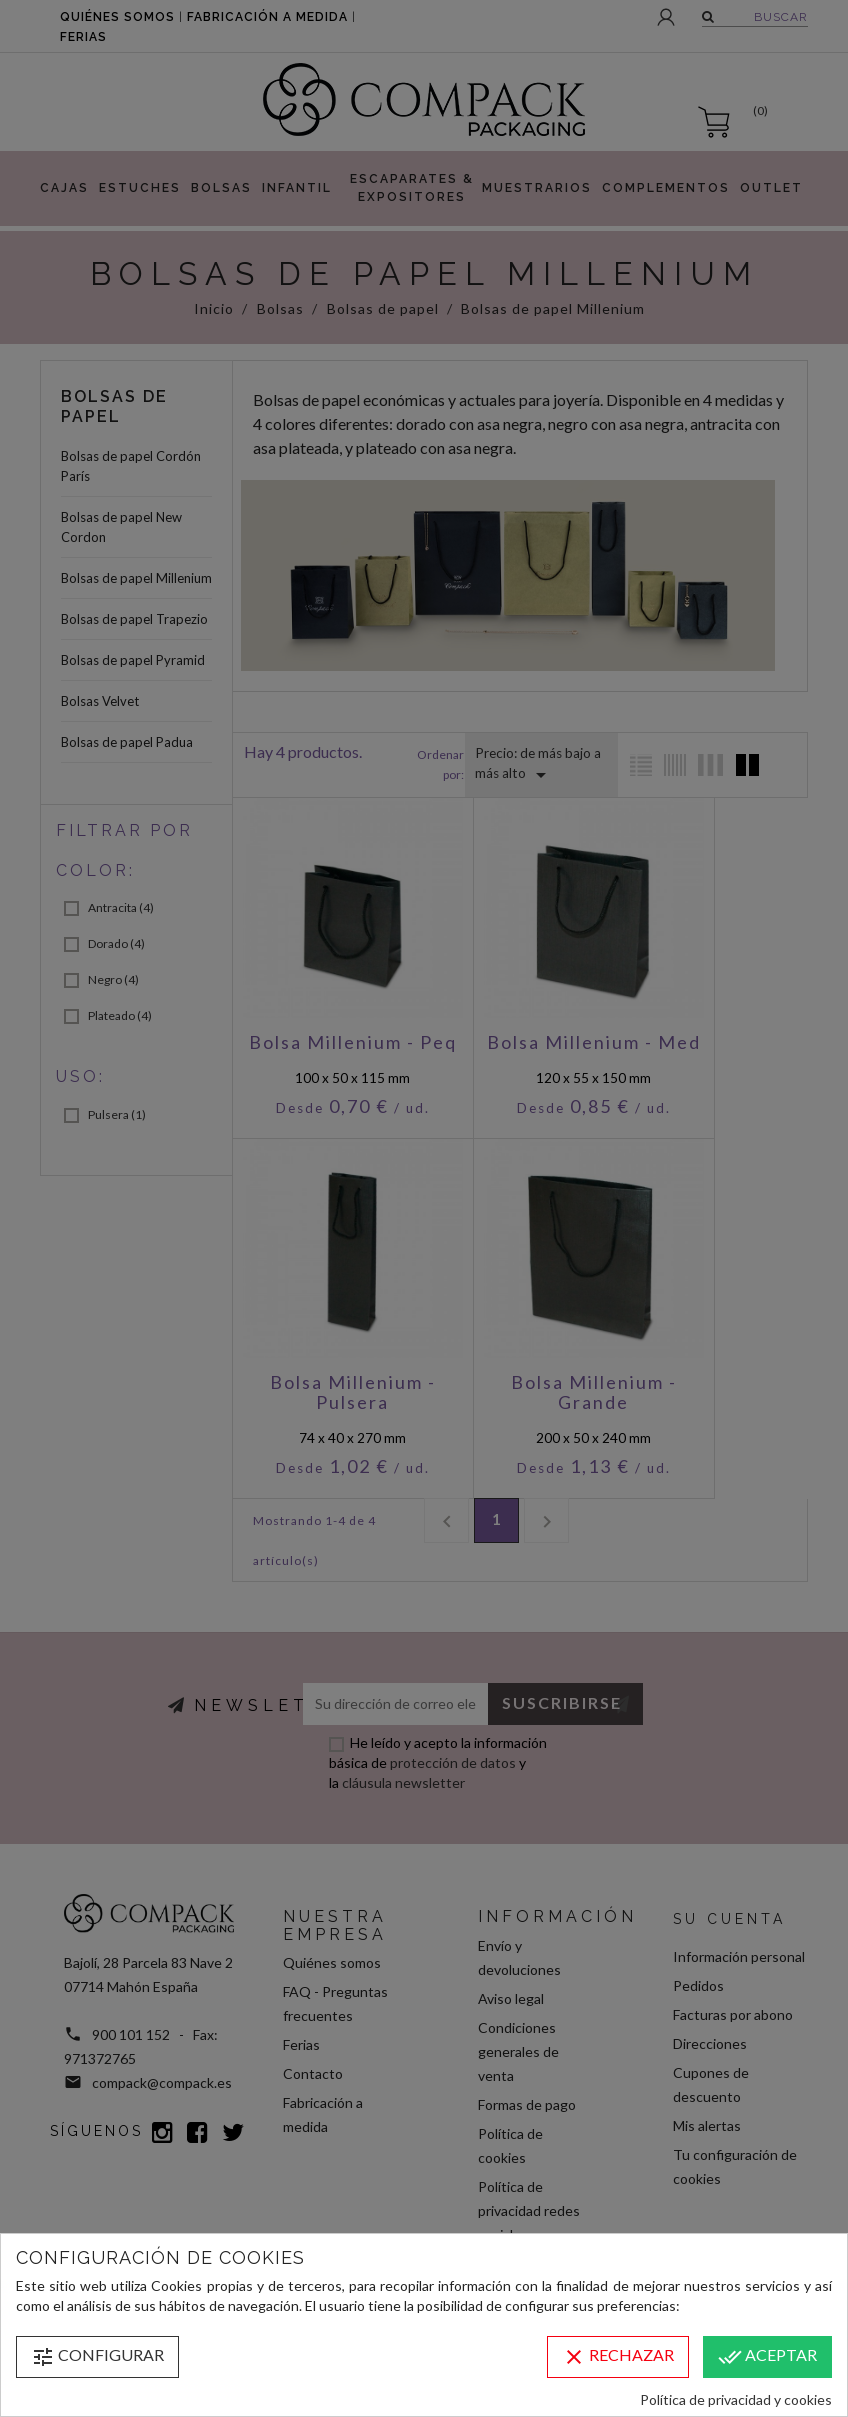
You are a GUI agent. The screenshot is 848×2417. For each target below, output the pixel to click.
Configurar (97, 2357)
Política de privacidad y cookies (736, 2399)
